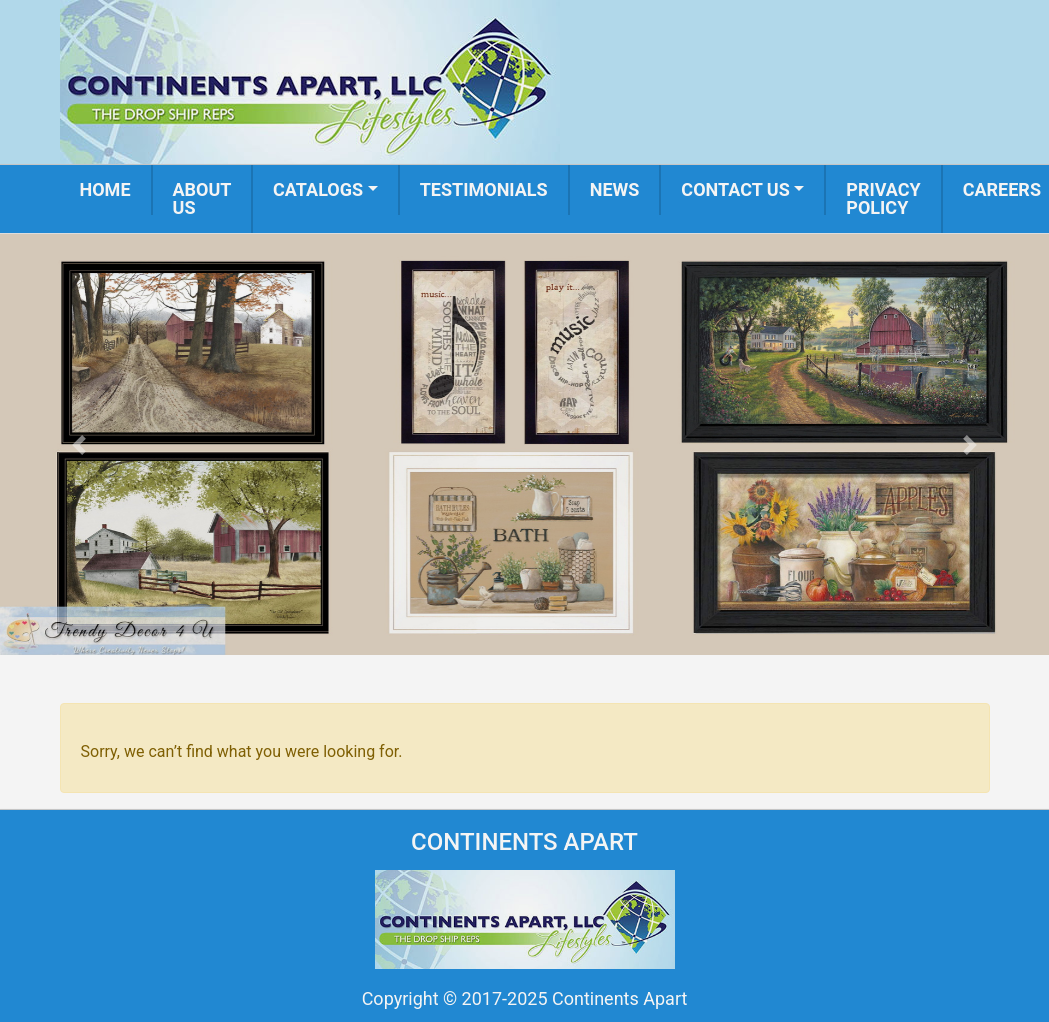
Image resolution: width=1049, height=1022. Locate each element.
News (615, 189)
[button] (78, 444)
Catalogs (318, 189)
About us (202, 198)
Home (105, 189)
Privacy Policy (883, 198)
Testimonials (484, 189)
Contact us (735, 189)
